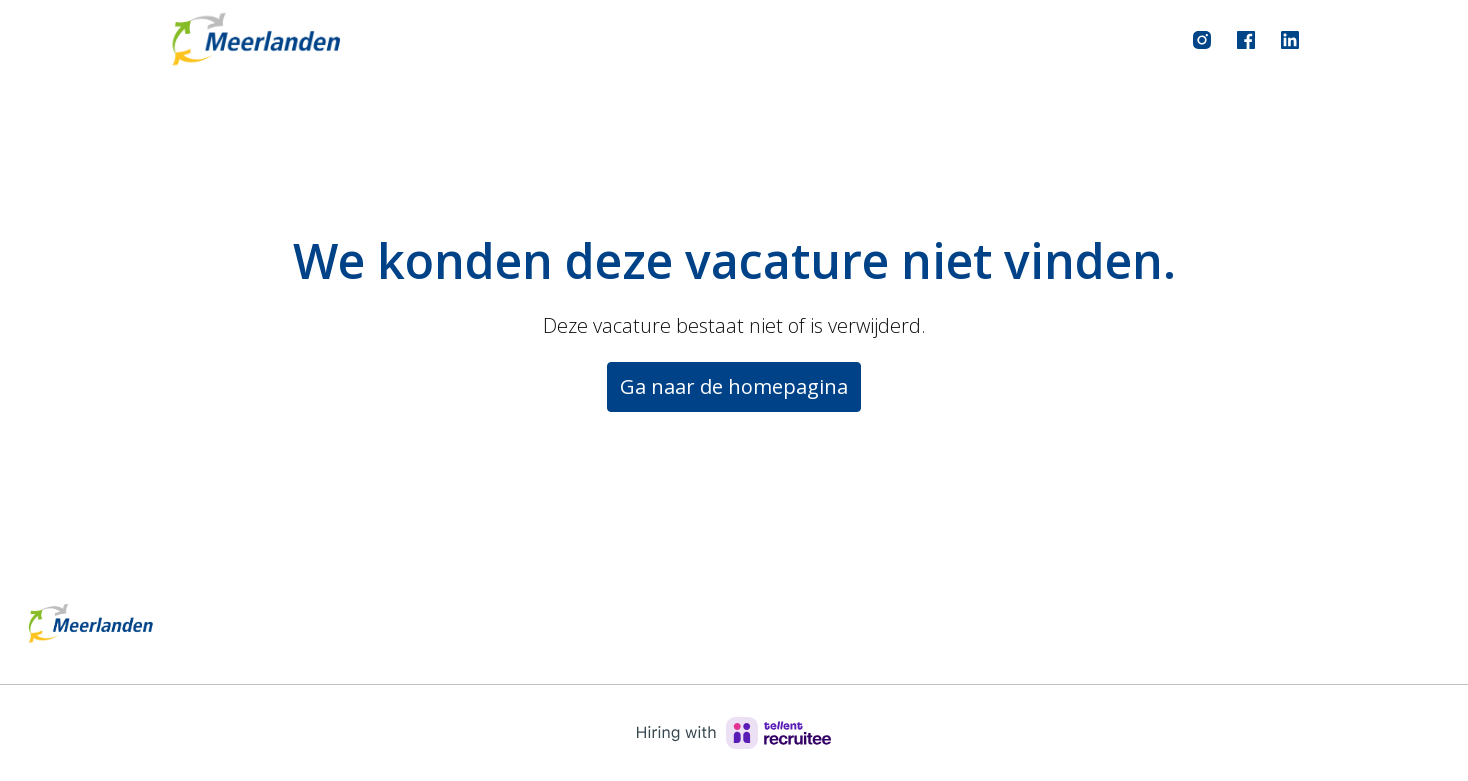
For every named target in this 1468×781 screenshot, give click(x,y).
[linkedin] (1290, 40)
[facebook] (1246, 40)
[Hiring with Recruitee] (734, 733)
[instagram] (1202, 40)
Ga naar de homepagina (734, 386)
